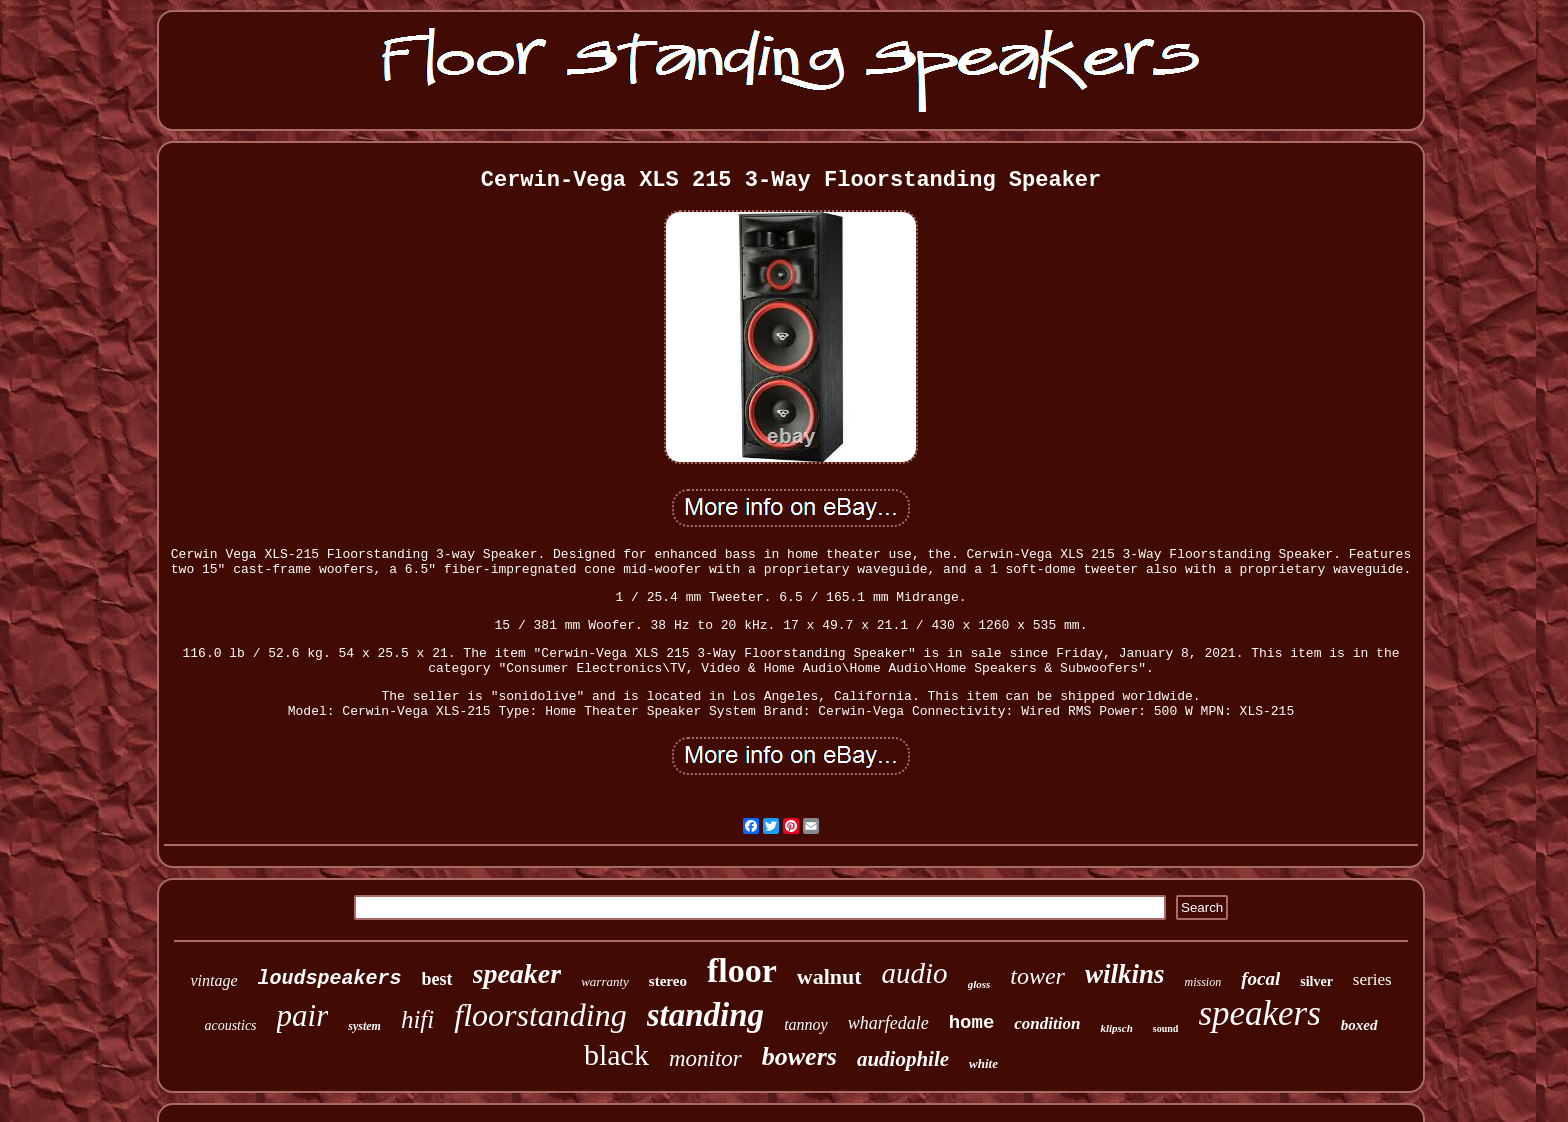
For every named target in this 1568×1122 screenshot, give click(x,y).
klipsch (1116, 1028)
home (972, 1023)
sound (1166, 1028)
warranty (605, 981)
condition (1047, 1023)
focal (1260, 978)
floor (742, 970)
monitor (705, 1058)
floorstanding (540, 1015)
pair (303, 1015)
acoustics (230, 1025)
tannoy (806, 1024)
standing (705, 1015)
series (1372, 979)
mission (1202, 982)
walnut (829, 976)
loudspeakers (330, 978)
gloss (979, 984)
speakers (1259, 1013)
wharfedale (888, 1023)
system (364, 1026)
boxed (1359, 1025)
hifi (417, 1019)
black (616, 1054)
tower (1037, 976)
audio (915, 973)
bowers (799, 1056)
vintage (213, 980)
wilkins (1125, 974)
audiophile (903, 1059)
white (983, 1063)
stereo (668, 981)
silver (1316, 981)
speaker (517, 973)
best (437, 979)
